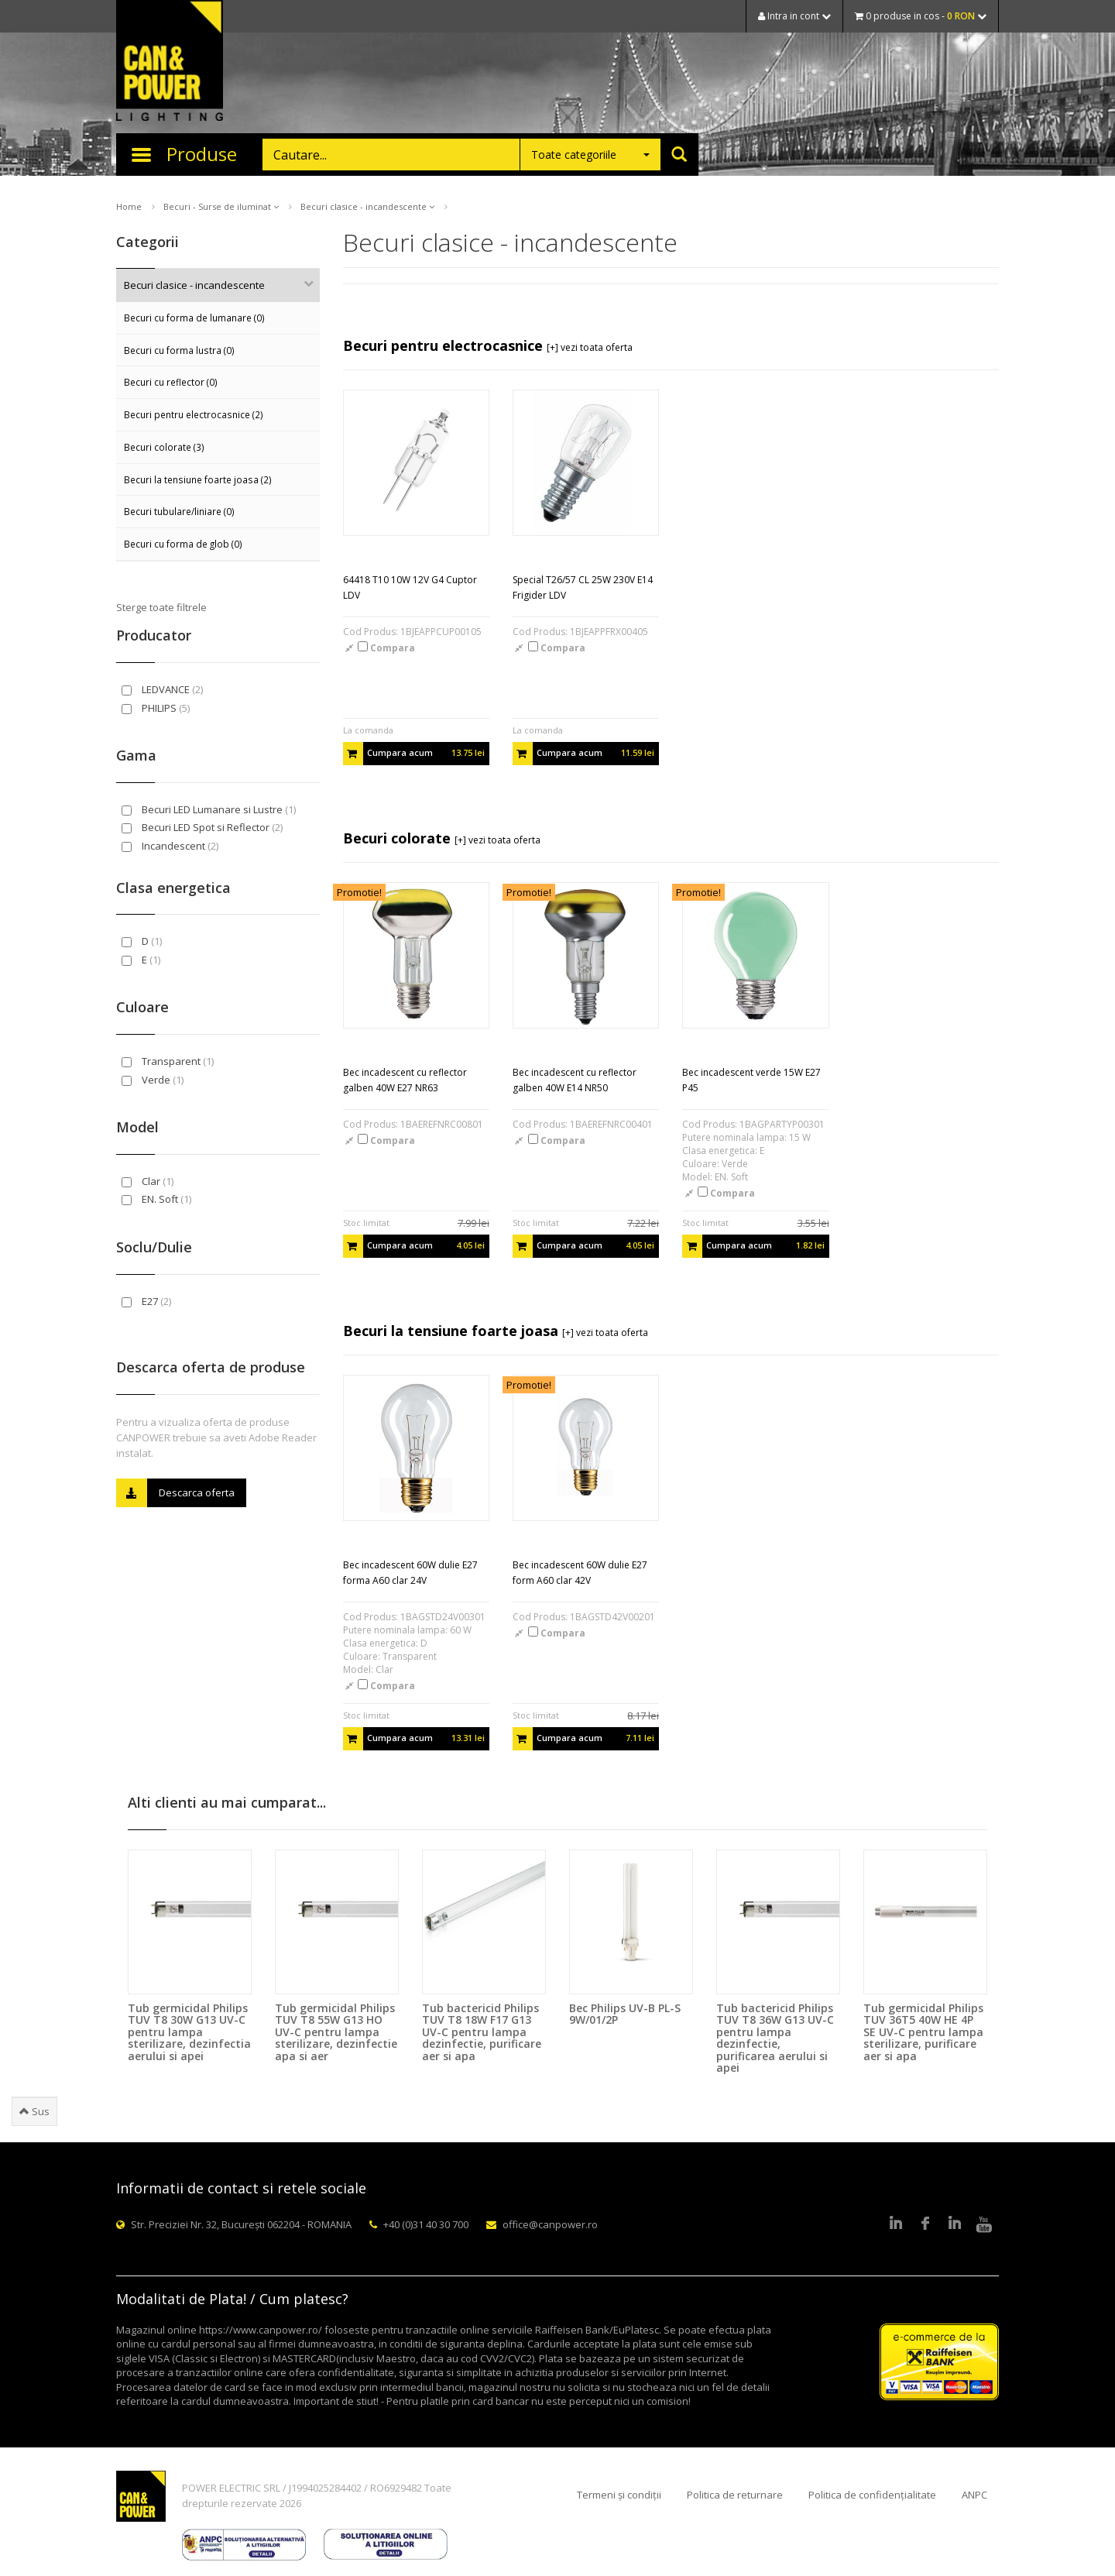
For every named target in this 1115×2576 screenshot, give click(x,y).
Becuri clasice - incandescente (367, 206)
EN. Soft (156, 1199)
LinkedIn (895, 2224)
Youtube (984, 2224)
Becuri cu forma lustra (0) (179, 350)
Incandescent (170, 846)
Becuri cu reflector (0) (171, 382)
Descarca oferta (175, 1493)
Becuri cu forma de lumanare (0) (194, 317)
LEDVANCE (162, 689)
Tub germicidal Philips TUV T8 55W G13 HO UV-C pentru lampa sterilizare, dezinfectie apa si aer (336, 2032)
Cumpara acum (414, 753)
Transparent (168, 1061)
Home (129, 206)
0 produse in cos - (920, 15)
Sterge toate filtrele (161, 607)
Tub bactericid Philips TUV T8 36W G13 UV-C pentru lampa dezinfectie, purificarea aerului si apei (775, 2038)
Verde (153, 1080)
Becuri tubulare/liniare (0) (179, 511)
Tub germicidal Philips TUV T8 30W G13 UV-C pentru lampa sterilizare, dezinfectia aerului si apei (189, 2032)
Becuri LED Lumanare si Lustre (209, 809)
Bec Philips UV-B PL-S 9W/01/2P (625, 2014)
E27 (146, 1301)
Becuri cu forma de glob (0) (183, 544)
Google (954, 2224)
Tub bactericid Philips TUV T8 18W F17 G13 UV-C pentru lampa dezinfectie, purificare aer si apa (481, 2032)
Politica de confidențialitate (872, 2495)
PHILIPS (156, 708)
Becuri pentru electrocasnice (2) (193, 414)
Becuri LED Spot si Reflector (202, 827)
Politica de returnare (735, 2495)
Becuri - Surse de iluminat (221, 206)
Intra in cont (794, 15)
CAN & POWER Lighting (169, 62)
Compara (386, 647)
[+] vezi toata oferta (590, 347)
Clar (147, 1181)
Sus (34, 2111)
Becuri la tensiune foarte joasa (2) (198, 479)
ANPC (974, 2495)
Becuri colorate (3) (164, 447)
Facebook (925, 2224)
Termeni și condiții (619, 2495)
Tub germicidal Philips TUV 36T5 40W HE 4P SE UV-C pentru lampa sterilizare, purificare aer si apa (923, 2032)
